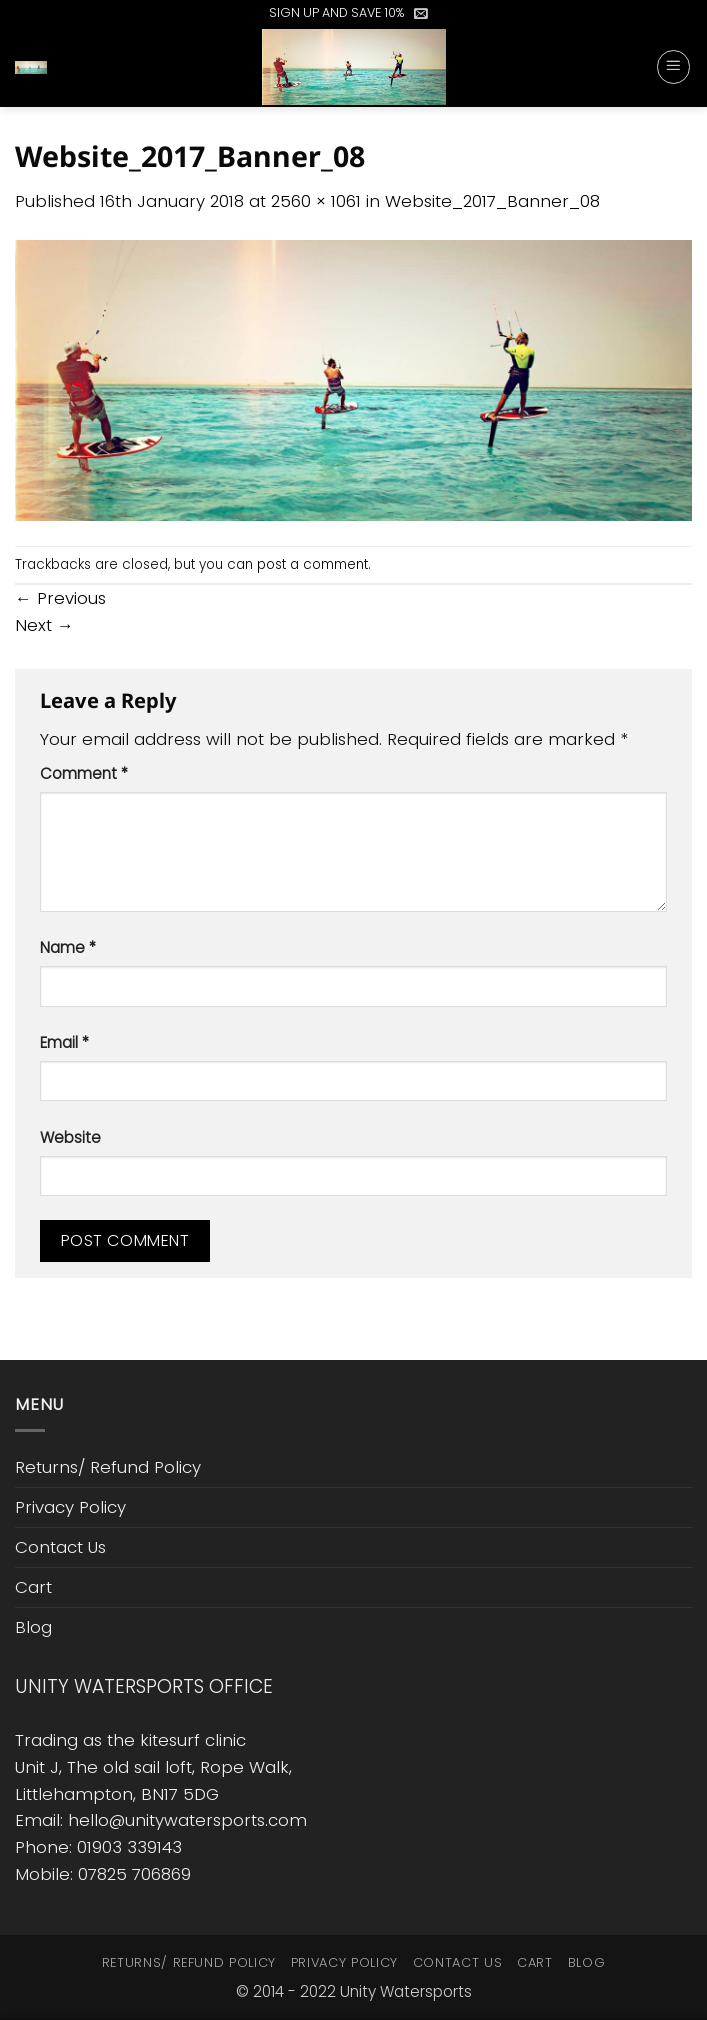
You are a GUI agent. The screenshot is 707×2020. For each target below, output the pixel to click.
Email (64, 1042)
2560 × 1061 (316, 201)
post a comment (312, 564)
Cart (33, 1587)
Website (70, 1137)
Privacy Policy (70, 1507)
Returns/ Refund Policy (108, 1467)
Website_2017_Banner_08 (492, 201)
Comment (84, 773)
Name (68, 947)
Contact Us (60, 1547)
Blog (33, 1627)
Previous (60, 598)
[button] (421, 13)
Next (44, 625)
